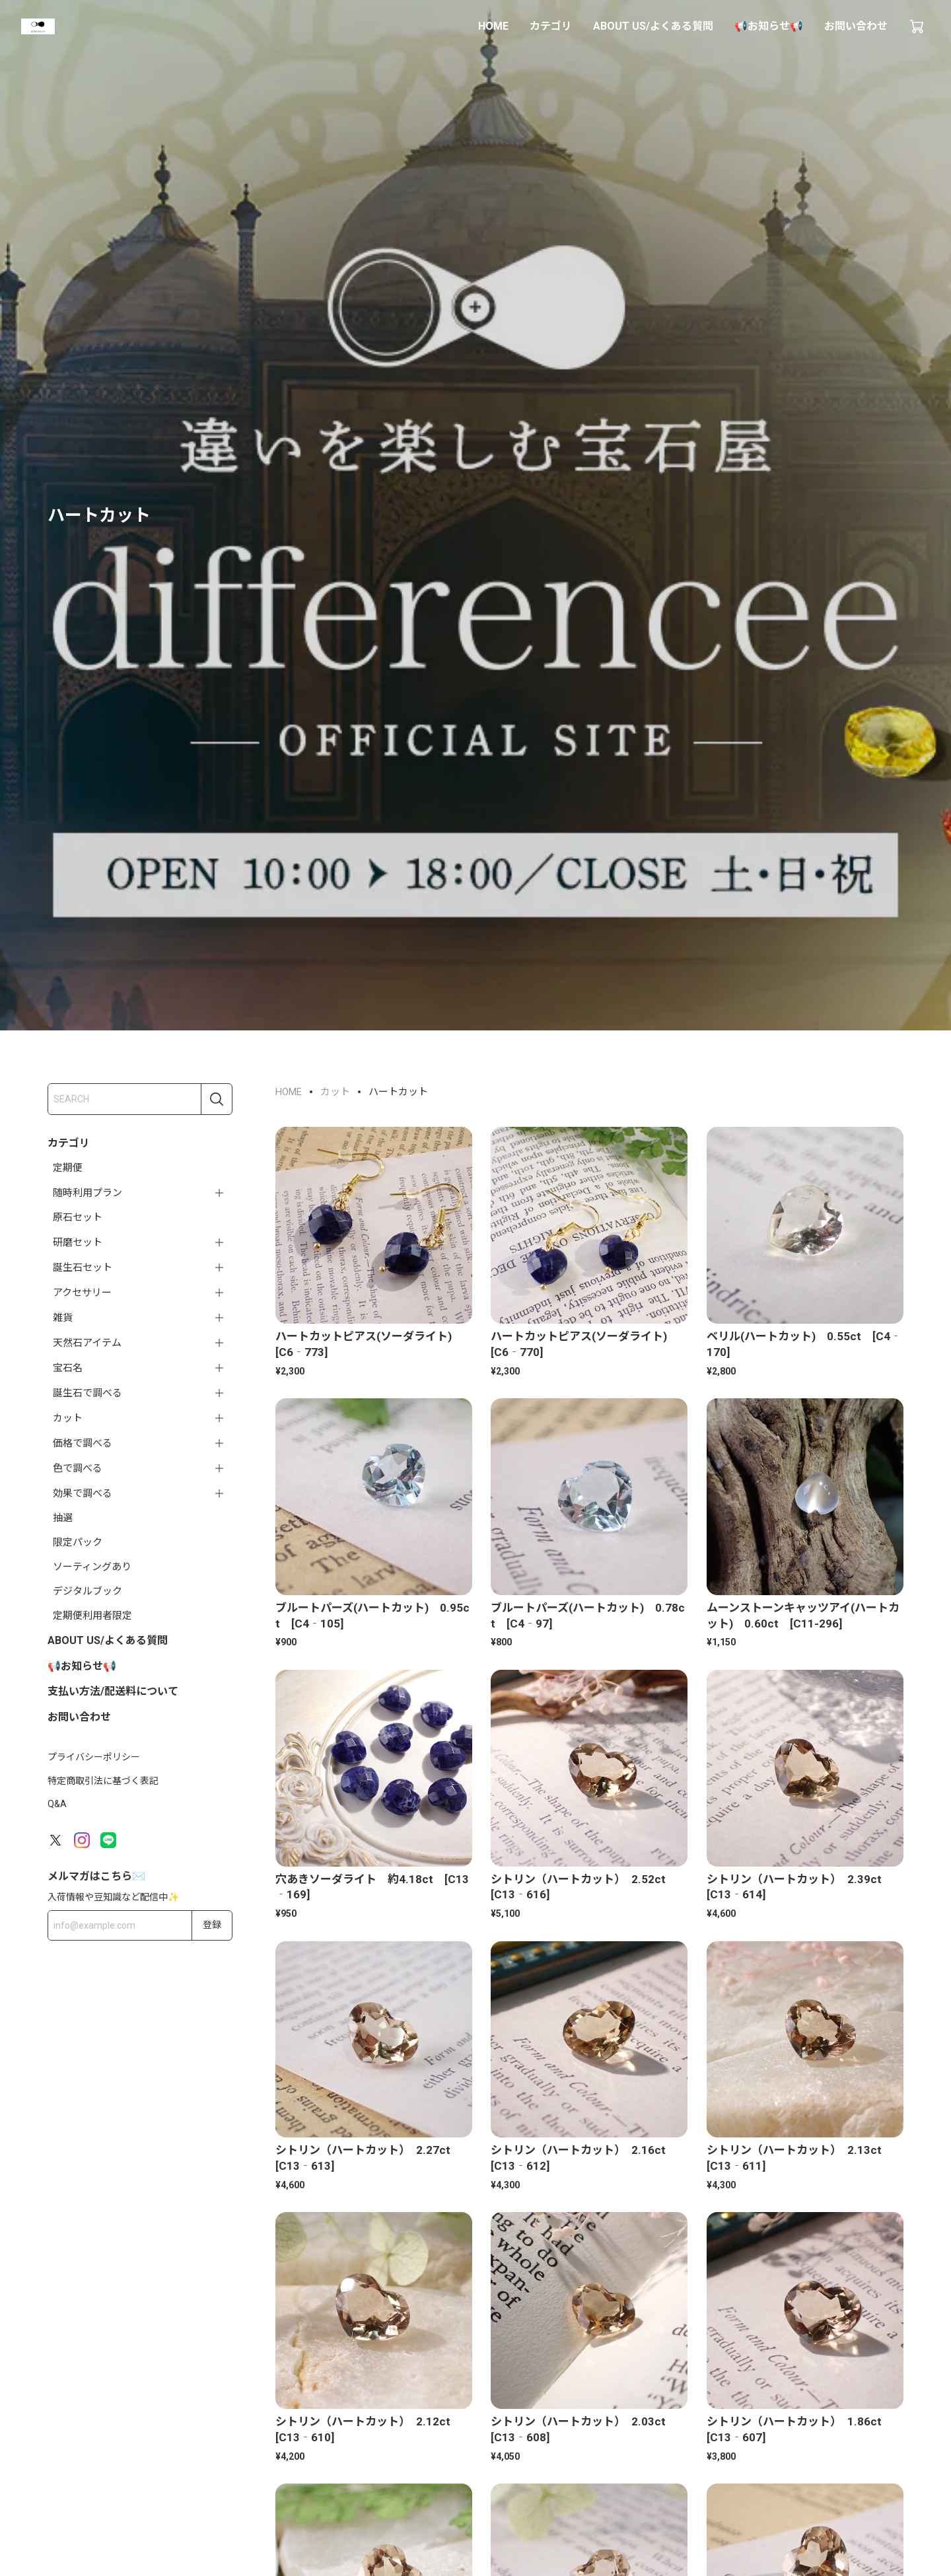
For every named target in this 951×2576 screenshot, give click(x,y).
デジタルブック (87, 1591)
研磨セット (77, 1242)
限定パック (77, 1542)
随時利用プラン (87, 1193)
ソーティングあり (92, 1567)
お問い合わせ (856, 26)
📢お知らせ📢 (768, 26)
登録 (212, 1924)
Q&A (57, 1804)
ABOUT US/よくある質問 (653, 26)
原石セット (77, 1217)
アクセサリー (82, 1293)
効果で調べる (82, 1493)
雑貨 (63, 1318)
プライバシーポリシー (94, 1757)
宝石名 (68, 1368)
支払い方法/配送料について (113, 1691)
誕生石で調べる (87, 1393)
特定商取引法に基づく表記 (103, 1780)
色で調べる (77, 1468)
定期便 (68, 1168)
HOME (493, 26)
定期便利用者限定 (92, 1616)
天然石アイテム (87, 1343)
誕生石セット (82, 1267)
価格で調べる (82, 1443)
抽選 (63, 1518)
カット (68, 1418)
